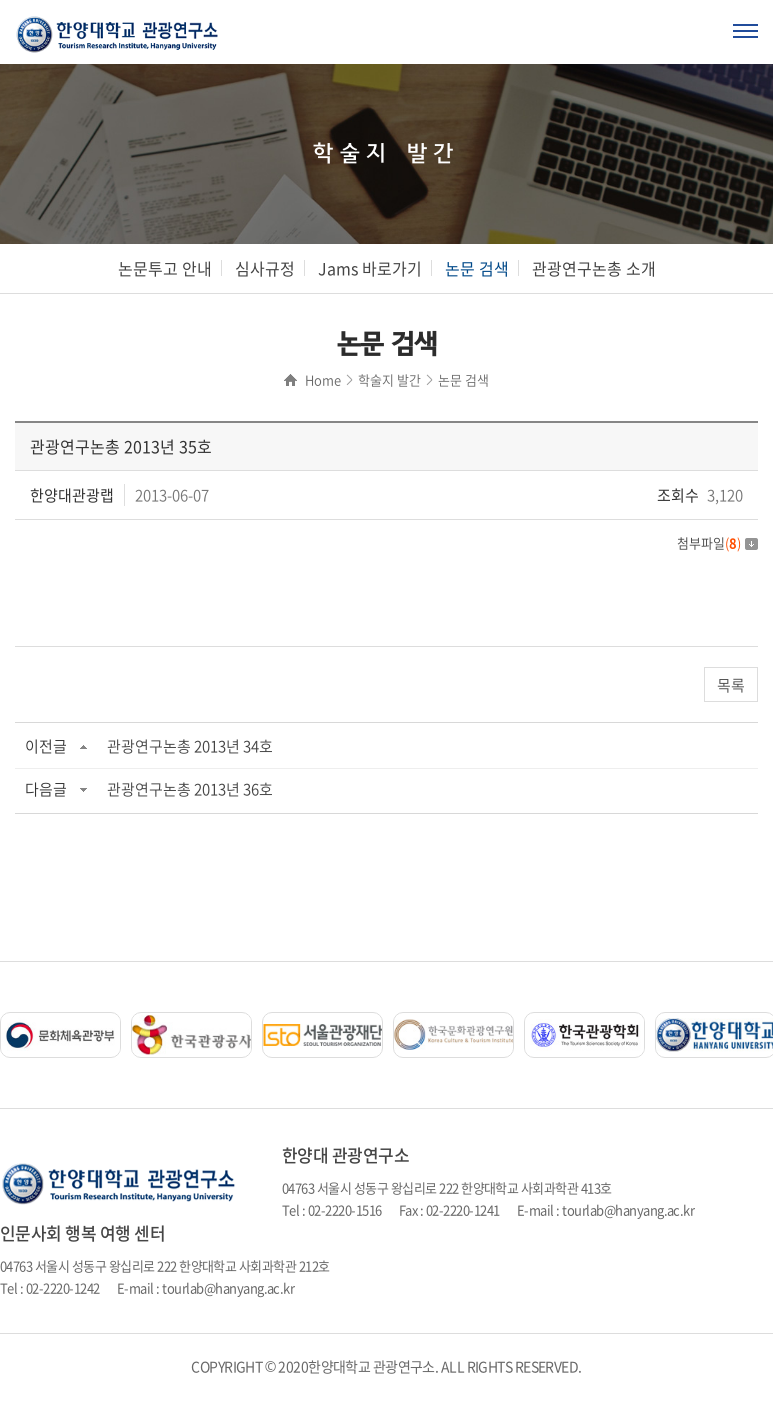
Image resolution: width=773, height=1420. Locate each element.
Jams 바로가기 (370, 268)
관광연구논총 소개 (594, 268)
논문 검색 (477, 268)
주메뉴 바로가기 (0, 0)
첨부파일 (717, 542)
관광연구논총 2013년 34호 (190, 746)
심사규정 (265, 268)
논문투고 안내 (165, 268)
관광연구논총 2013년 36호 (190, 789)
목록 (731, 685)
